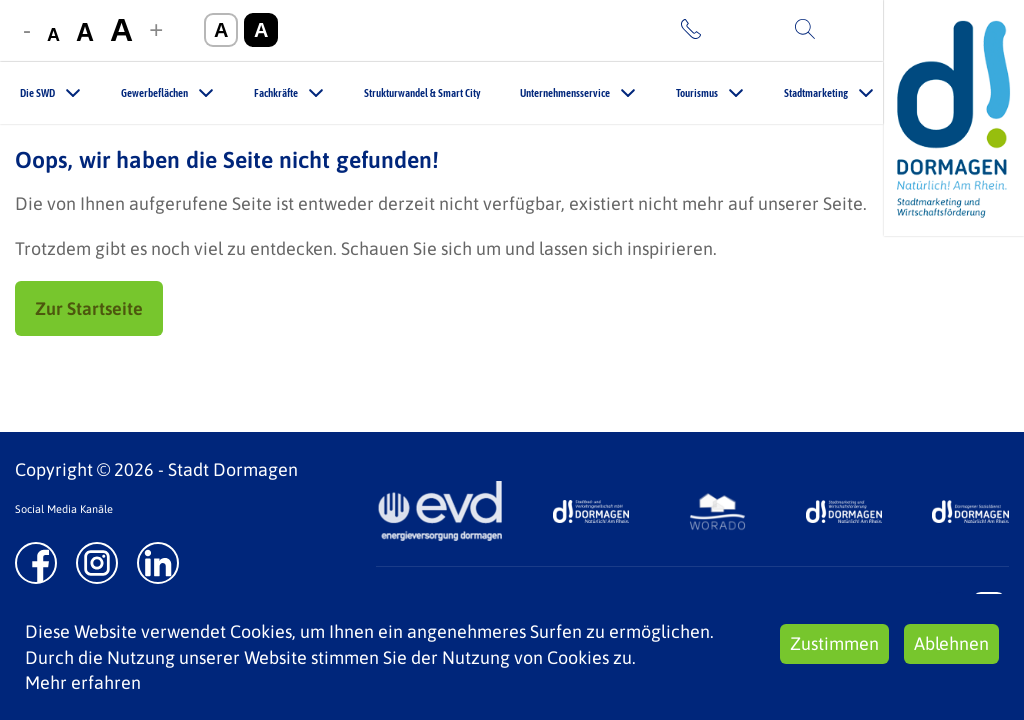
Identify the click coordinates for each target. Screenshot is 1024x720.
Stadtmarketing (816, 93)
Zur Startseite (89, 308)
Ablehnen (951, 643)
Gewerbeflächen (154, 93)
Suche (846, 30)
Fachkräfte (276, 93)
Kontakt (738, 30)
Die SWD (37, 93)
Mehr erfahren (83, 682)
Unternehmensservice (565, 93)
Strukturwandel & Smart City (422, 93)
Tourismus (697, 93)
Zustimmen (834, 643)
